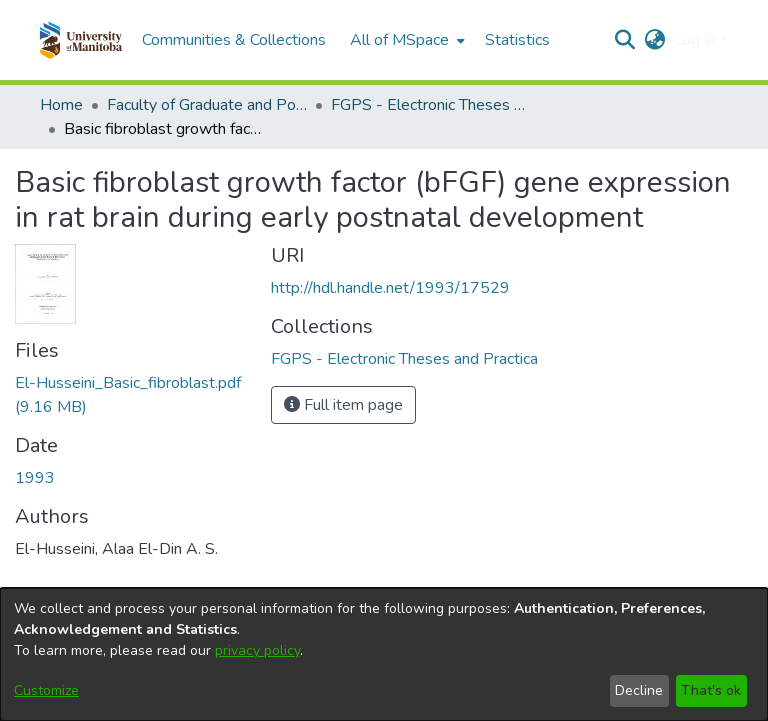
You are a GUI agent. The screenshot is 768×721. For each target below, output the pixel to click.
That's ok (711, 690)
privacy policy (257, 650)
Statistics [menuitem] (517, 40)
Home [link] (61, 105)
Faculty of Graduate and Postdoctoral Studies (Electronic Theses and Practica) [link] (207, 105)
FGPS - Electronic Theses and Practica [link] (431, 105)
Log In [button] (696, 40)
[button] (80, 40)
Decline (639, 690)
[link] (404, 359)
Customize (46, 690)
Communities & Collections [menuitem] (234, 40)
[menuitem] (405, 40)
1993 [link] (35, 478)
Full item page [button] (343, 405)
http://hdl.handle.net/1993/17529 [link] (390, 288)
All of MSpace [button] (399, 40)
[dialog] (384, 654)
